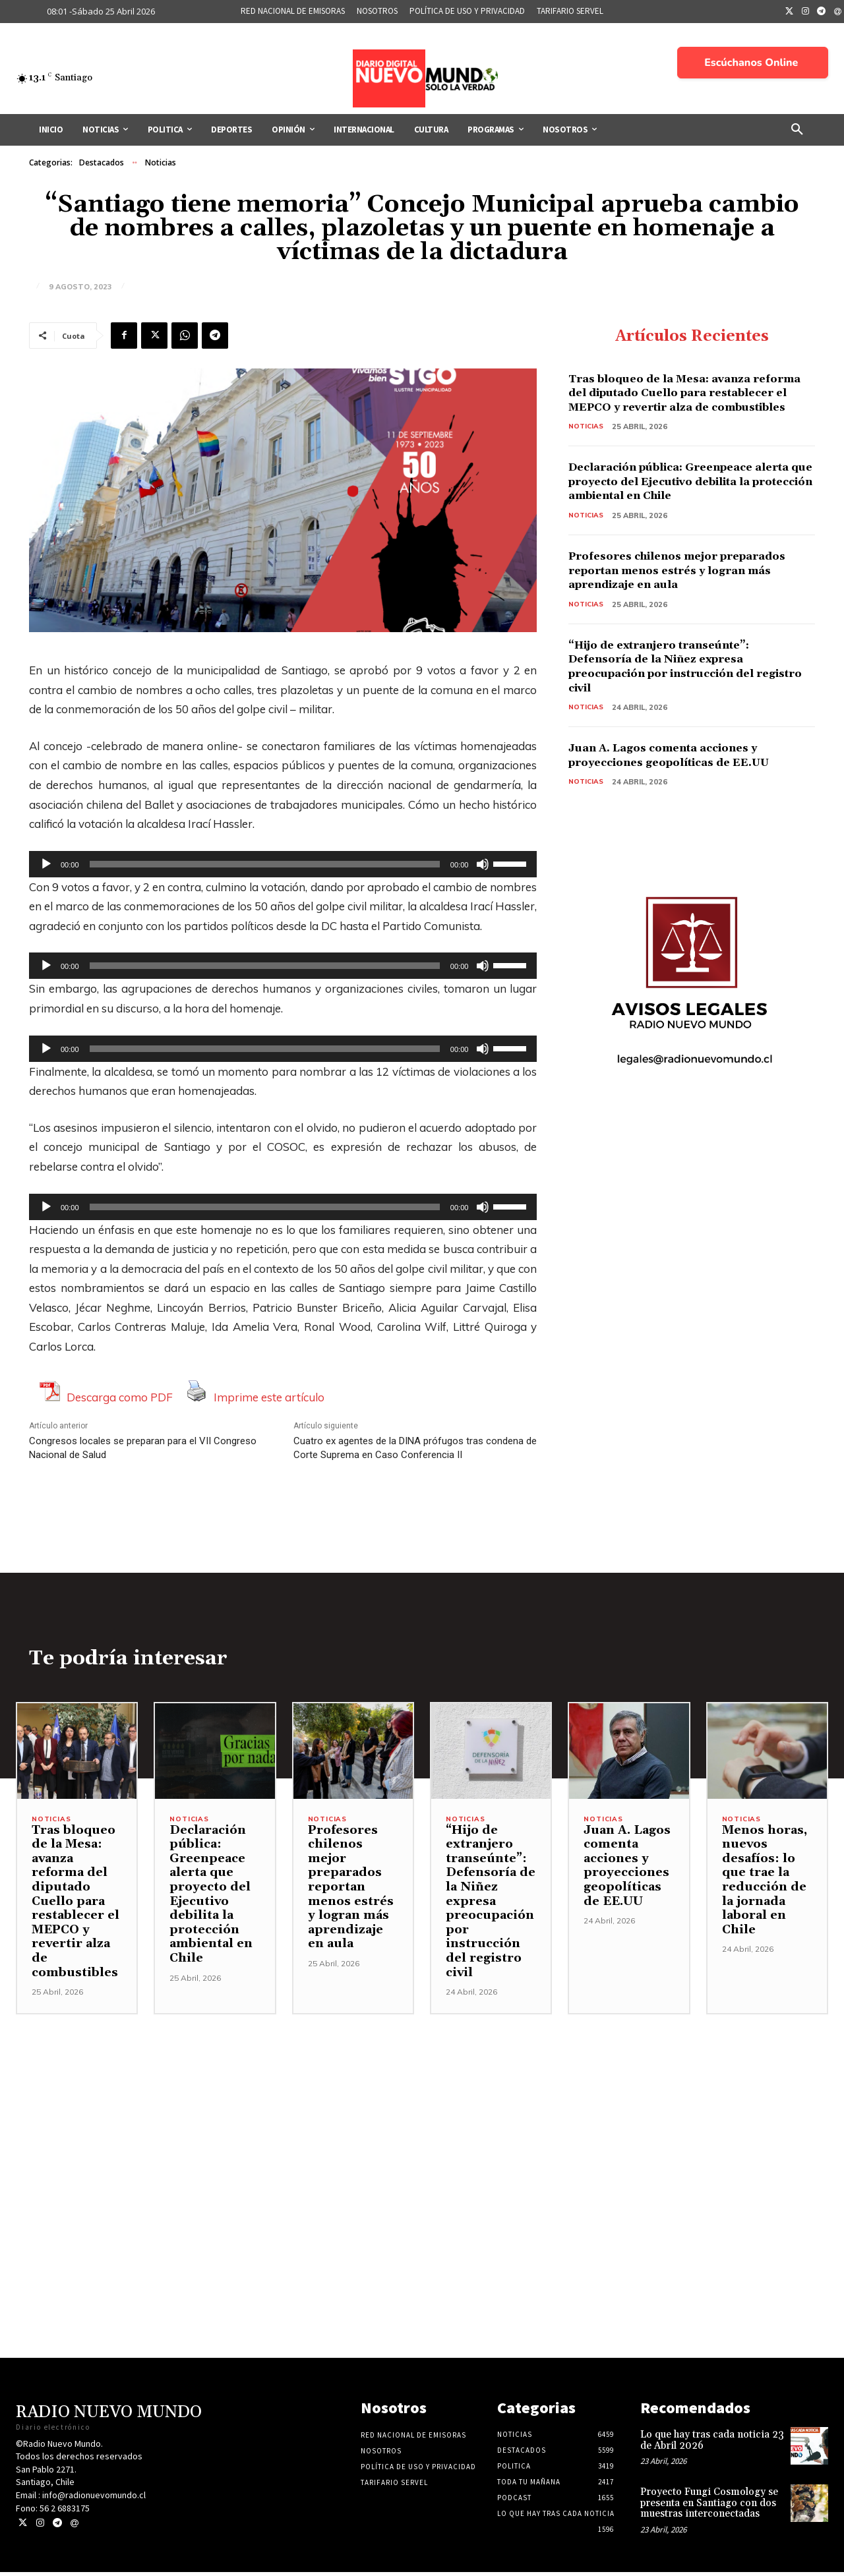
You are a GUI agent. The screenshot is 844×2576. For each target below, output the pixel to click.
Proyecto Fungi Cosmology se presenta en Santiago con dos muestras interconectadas (709, 2507)
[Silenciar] (482, 864)
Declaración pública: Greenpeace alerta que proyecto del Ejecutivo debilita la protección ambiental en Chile (680, 505)
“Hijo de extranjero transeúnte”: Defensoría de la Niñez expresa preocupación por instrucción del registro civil (676, 698)
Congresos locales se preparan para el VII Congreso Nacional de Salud (142, 1448)
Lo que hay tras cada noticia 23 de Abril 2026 (712, 2444)
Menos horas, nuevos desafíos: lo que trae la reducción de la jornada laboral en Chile (764, 1884)
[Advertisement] (422, 2110)
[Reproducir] (46, 864)
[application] (283, 864)
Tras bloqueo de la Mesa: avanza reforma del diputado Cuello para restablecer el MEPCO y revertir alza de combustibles (683, 401)
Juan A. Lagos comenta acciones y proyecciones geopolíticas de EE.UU (683, 787)
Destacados (101, 162)
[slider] (265, 864)
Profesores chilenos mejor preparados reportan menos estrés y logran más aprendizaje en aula (685, 601)
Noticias (160, 162)
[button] (797, 130)
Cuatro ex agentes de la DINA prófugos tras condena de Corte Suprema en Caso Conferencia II (415, 1448)
